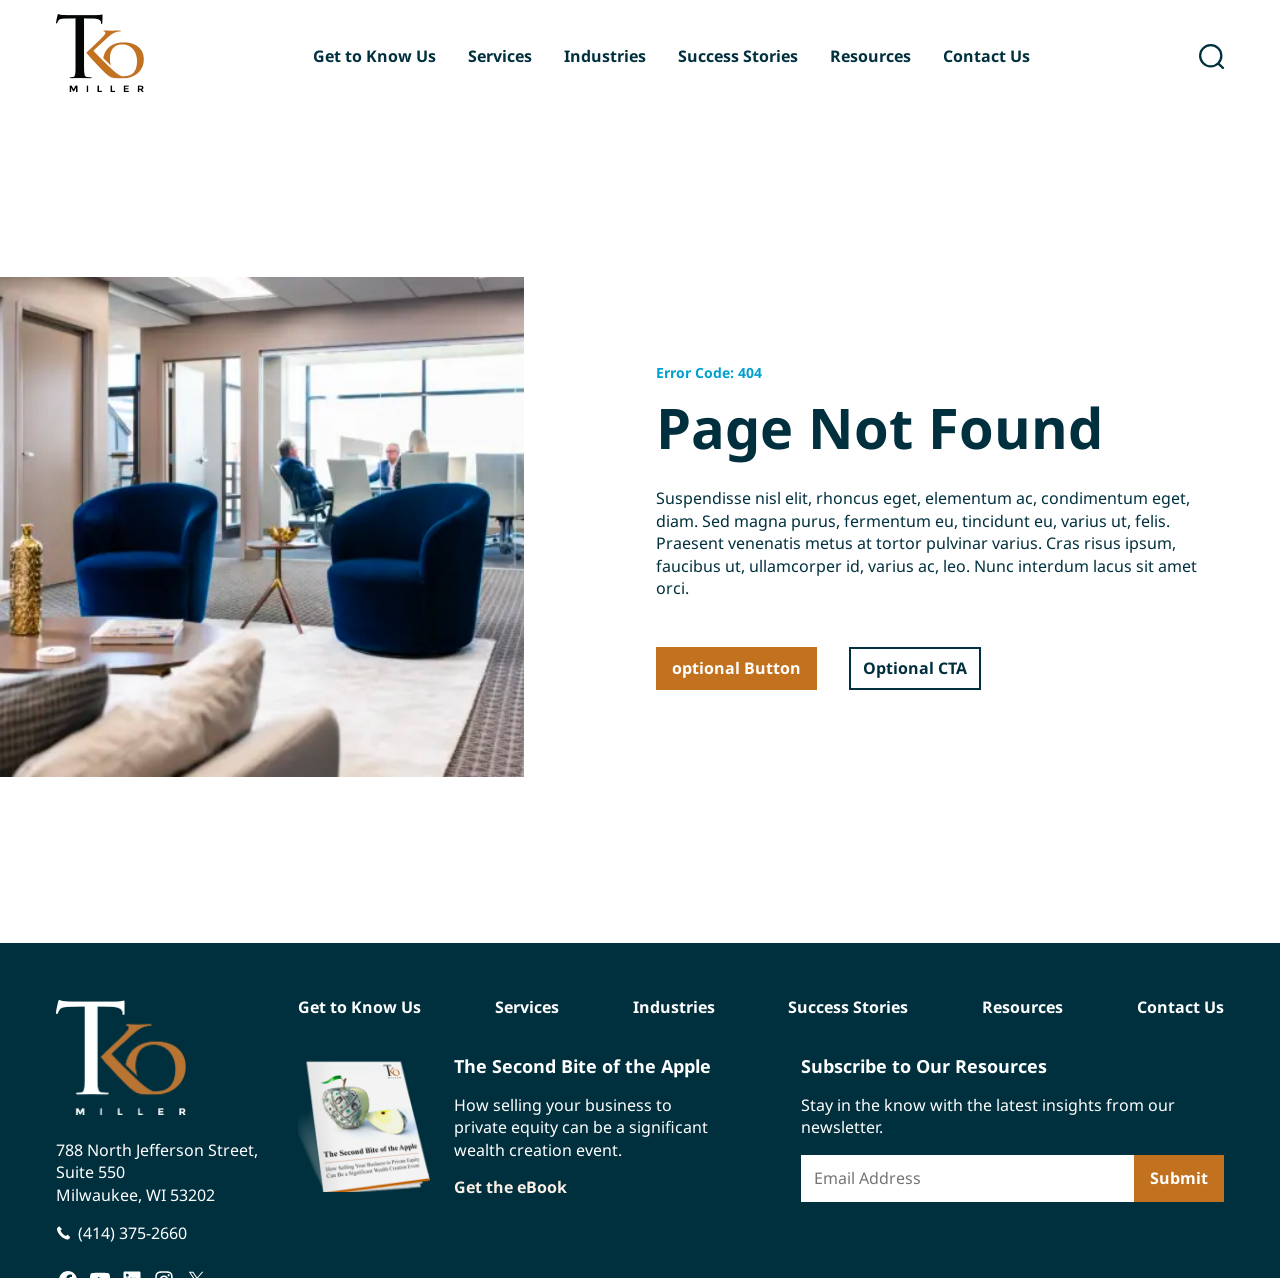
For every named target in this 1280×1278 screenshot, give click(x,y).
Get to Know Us (374, 56)
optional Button (736, 668)
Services (500, 56)
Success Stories (738, 56)
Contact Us (986, 56)
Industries (605, 56)
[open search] (1211, 56)
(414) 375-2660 (132, 1233)
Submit (1179, 1178)
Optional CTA (915, 668)
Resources (870, 56)
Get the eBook (510, 1187)
